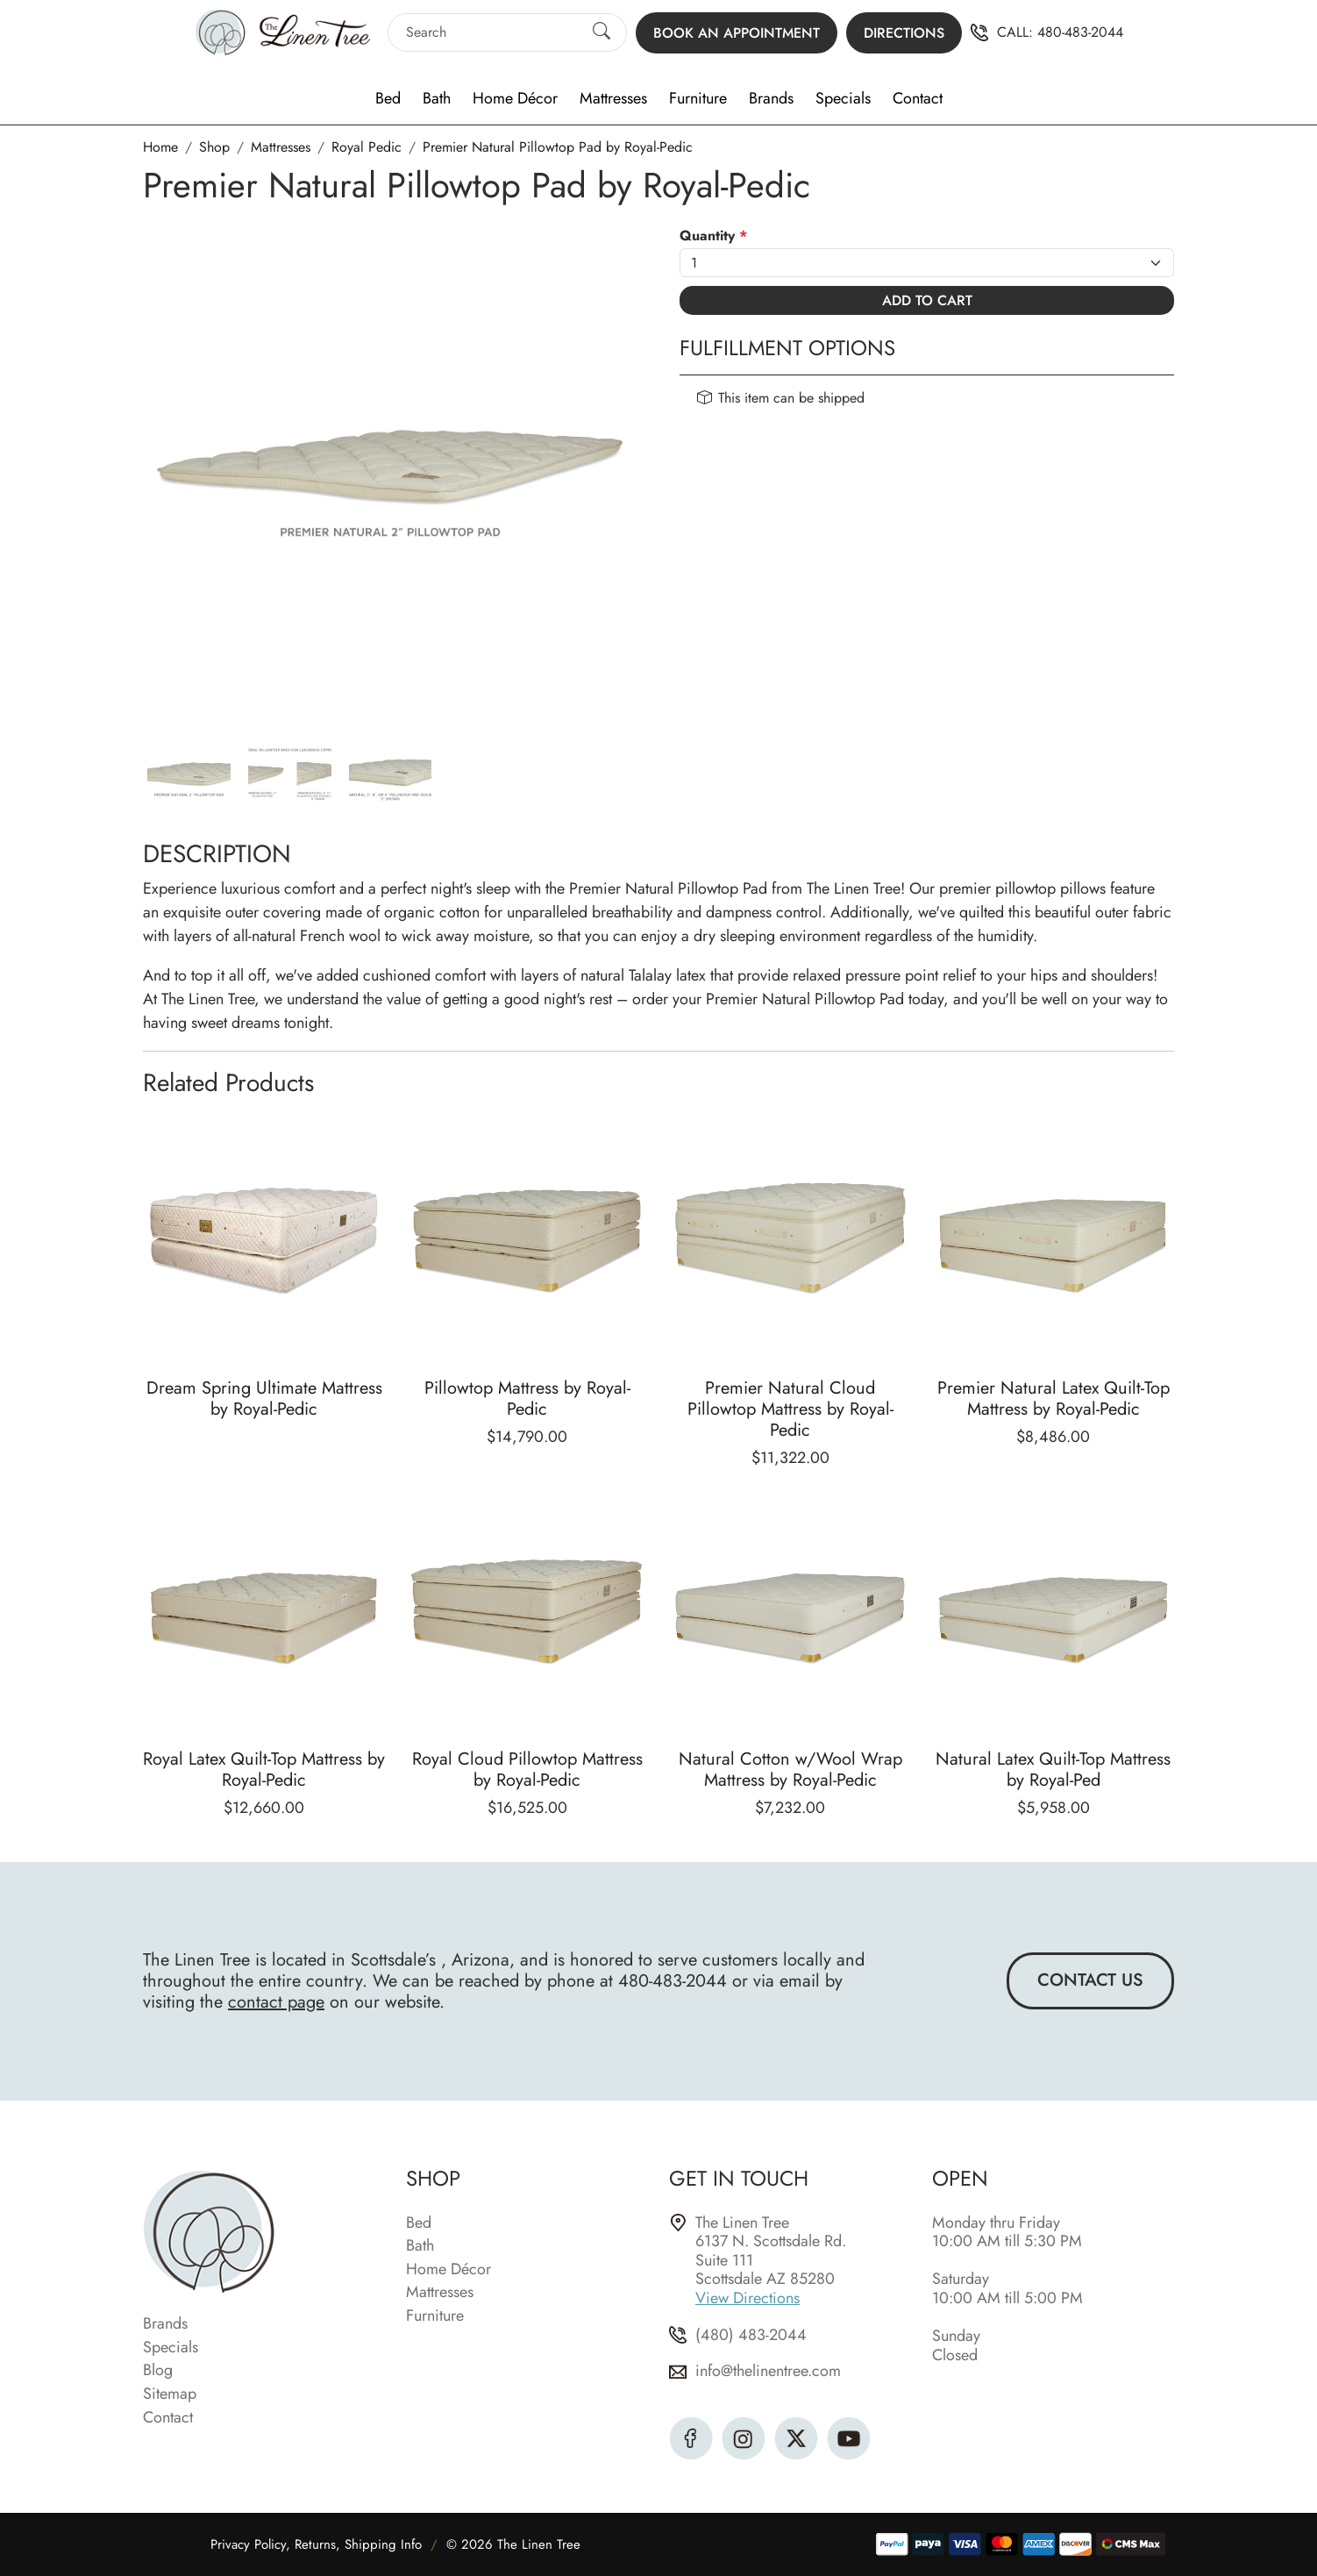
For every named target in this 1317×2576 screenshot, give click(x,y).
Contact (918, 99)
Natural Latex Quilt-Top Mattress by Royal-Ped (1053, 1769)
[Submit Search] (601, 32)
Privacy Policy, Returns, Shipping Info (316, 2544)
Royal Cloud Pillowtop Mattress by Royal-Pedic (527, 1769)
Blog (158, 2370)
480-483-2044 (1080, 32)
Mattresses (613, 99)
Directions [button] (904, 33)
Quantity (713, 235)
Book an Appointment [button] (736, 33)
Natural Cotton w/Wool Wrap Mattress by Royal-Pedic (790, 1769)
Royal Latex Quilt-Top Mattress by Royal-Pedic (264, 1769)
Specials (843, 99)
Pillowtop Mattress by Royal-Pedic (527, 1398)
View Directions (747, 2298)
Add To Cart (927, 300)
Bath (437, 99)
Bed (388, 99)
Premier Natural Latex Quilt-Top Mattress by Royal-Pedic (1053, 1398)
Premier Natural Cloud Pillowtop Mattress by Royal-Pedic (790, 1409)
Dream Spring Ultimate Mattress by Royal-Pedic (264, 1398)
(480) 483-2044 (751, 2335)
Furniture (698, 99)
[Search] (492, 32)
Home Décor (515, 99)
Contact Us (1090, 1980)
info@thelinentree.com (768, 2371)
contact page (276, 2002)
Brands (771, 99)
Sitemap (169, 2394)
